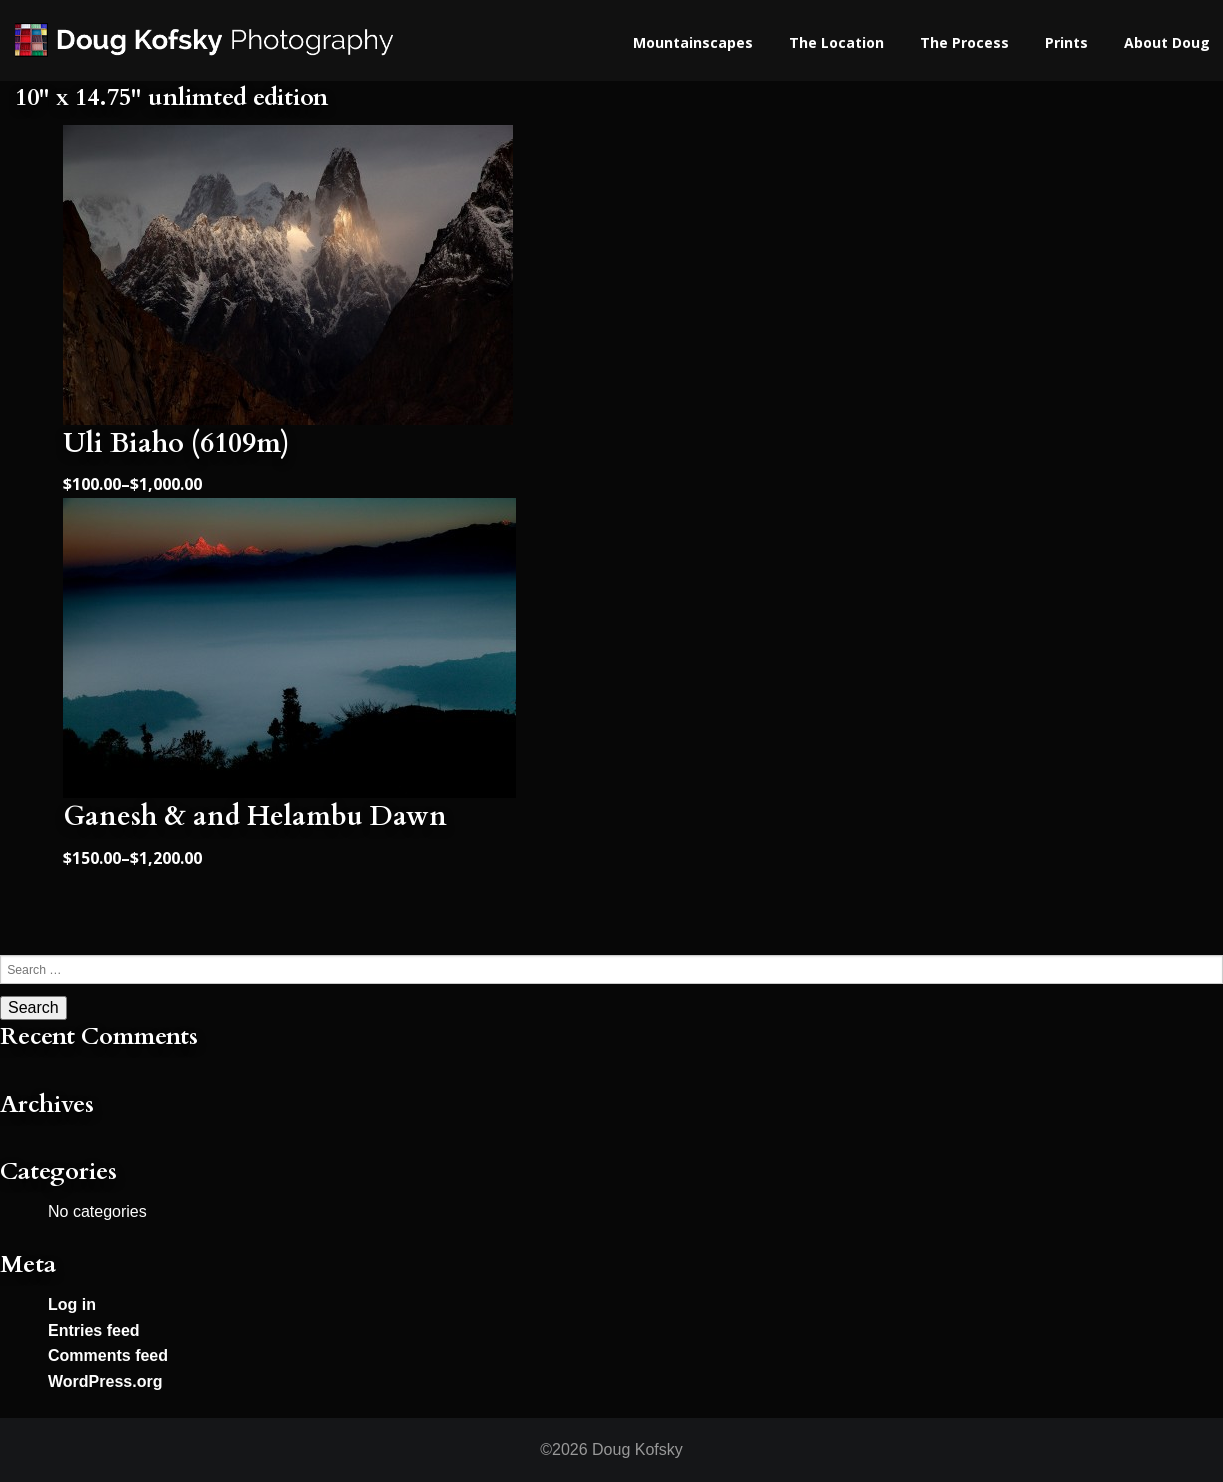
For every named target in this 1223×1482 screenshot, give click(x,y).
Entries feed (94, 1330)
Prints (1066, 42)
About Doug (1167, 42)
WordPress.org (105, 1381)
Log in (72, 1304)
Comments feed (108, 1355)
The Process (964, 42)
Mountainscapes (693, 42)
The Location (836, 42)
